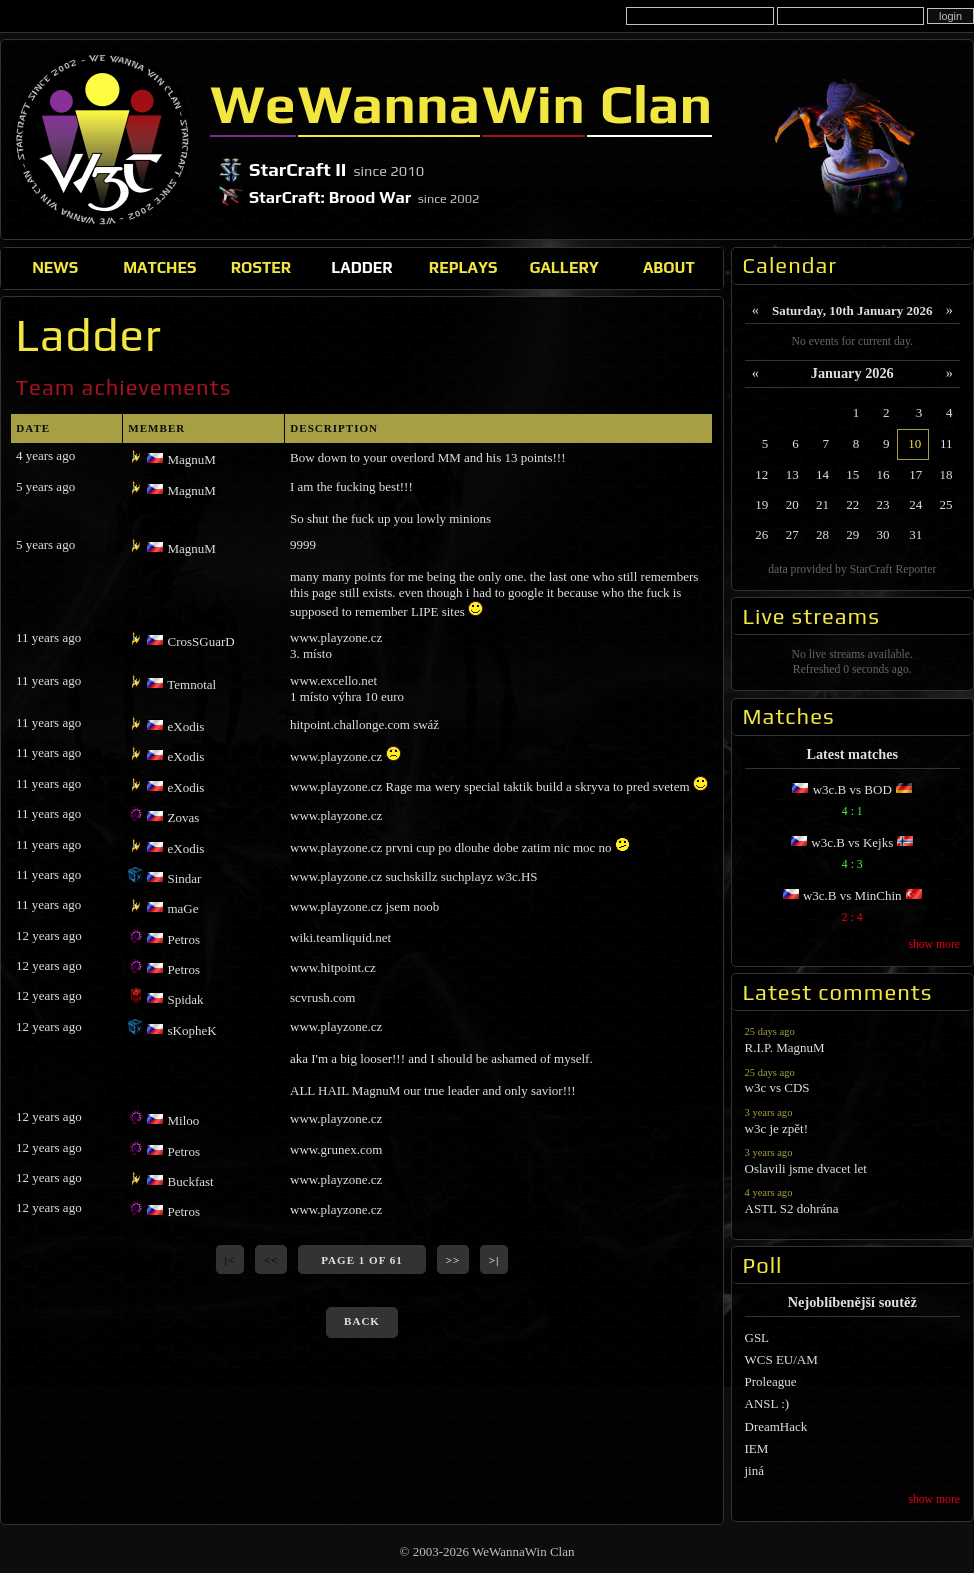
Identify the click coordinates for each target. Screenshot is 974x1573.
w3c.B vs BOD (853, 802)
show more (934, 944)
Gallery (563, 267)
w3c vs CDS (853, 1080)
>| (494, 1260)
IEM (757, 1448)
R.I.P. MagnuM (853, 1039)
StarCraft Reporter (893, 569)
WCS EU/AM (781, 1359)
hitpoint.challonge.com (350, 724)
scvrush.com (322, 997)
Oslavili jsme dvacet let (853, 1160)
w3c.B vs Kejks (853, 855)
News (55, 267)
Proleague (771, 1381)
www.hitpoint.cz (333, 967)
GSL (757, 1337)
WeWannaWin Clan (102, 139)
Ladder (362, 267)
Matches (159, 267)
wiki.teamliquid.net (340, 937)
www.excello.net (333, 680)
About (669, 267)
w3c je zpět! (853, 1120)
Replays (463, 267)
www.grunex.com (336, 1149)
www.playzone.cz (336, 637)
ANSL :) (767, 1403)
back (362, 1321)
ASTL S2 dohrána (853, 1200)
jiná (755, 1470)
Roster (261, 267)
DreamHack (776, 1426)
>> (453, 1260)
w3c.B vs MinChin (853, 908)
